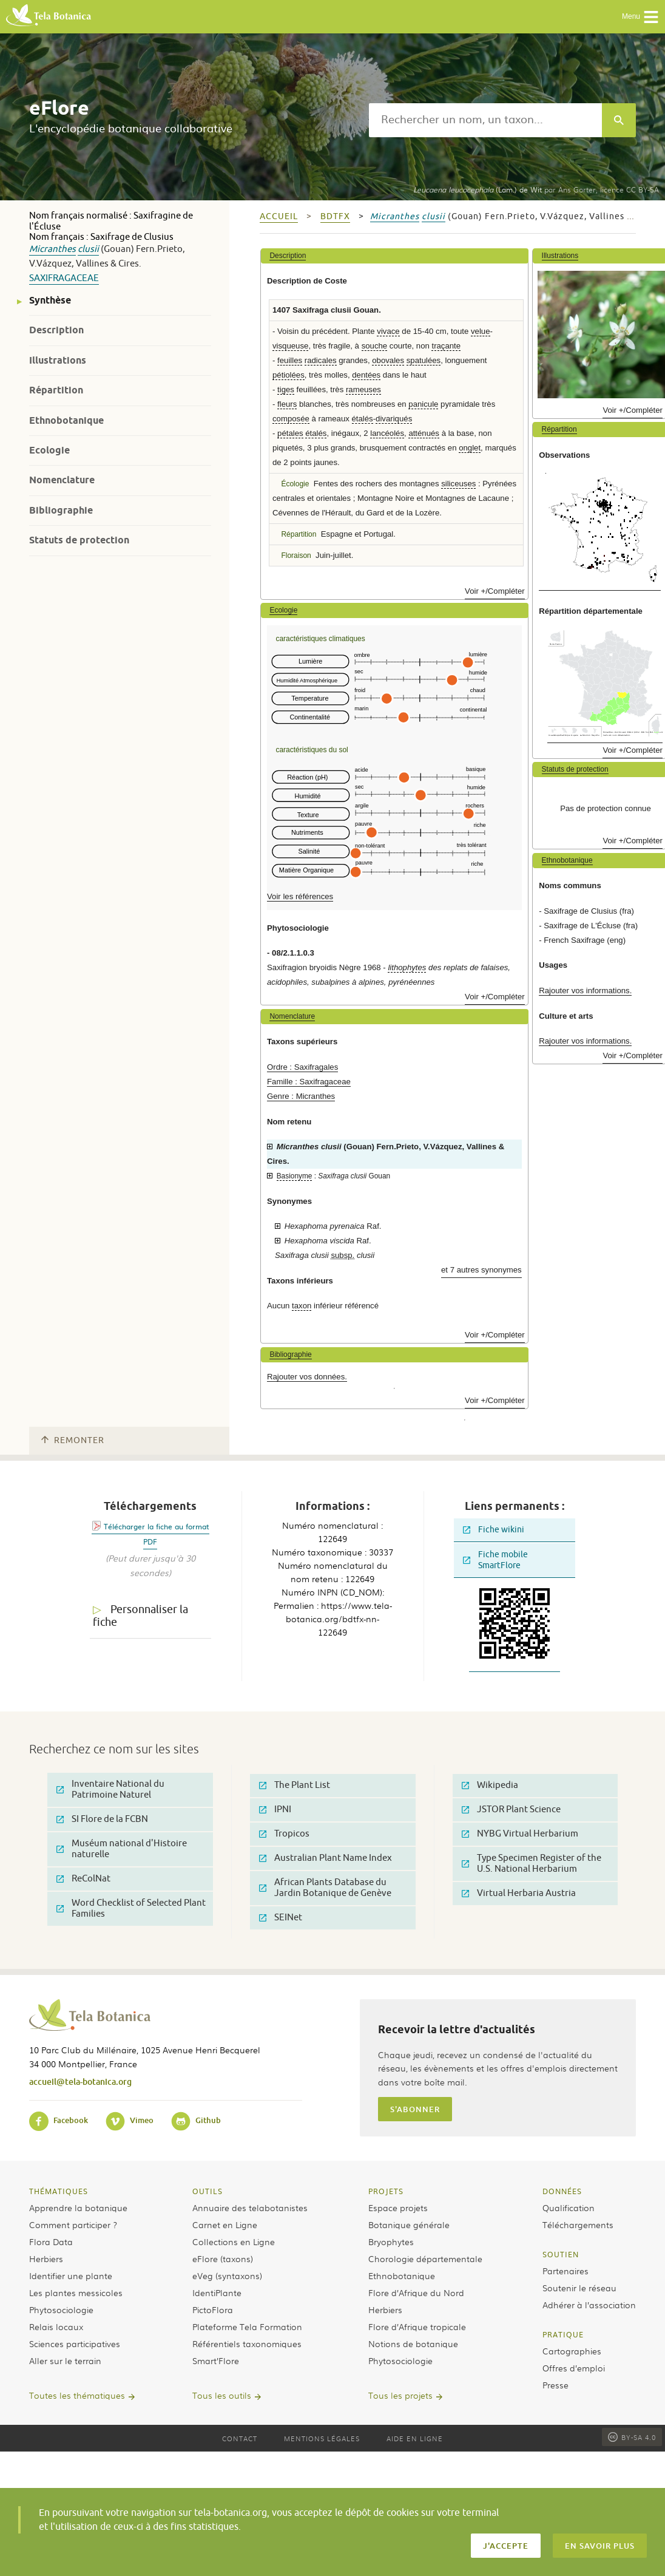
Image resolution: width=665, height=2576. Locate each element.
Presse (555, 2385)
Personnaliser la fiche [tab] (140, 1616)
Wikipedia (490, 1785)
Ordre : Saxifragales (302, 1067)
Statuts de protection (79, 540)
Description (56, 330)
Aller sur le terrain (65, 2360)
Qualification (568, 2207)
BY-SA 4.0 (632, 2437)
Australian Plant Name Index (325, 1858)
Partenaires (565, 2271)
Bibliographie (61, 510)
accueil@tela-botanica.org (80, 2081)
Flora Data (51, 2241)
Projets (385, 2191)
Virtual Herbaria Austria (519, 1893)
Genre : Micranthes (301, 1096)
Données (562, 2191)
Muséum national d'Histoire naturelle (121, 1849)
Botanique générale (409, 2224)
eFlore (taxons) (222, 2258)
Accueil (279, 216)
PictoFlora (212, 2309)
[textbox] (485, 120)
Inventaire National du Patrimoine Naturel (110, 1789)
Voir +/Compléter (495, 591)
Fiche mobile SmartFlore (495, 1560)
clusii (88, 249)
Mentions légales (322, 2438)
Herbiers (46, 2258)
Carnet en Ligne (224, 2224)
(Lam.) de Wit (477, 189)
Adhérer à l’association (589, 2305)
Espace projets (398, 2207)
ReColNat (83, 1878)
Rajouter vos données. (307, 1376)
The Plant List (294, 1785)
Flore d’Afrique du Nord (416, 2292)
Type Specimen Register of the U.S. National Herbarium (531, 1863)
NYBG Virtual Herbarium (520, 1834)
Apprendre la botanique (78, 2207)
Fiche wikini (493, 1529)
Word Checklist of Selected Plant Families (131, 1908)
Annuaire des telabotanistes (250, 2207)
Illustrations (57, 360)
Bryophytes (391, 2241)
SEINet (280, 1917)
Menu (640, 17)
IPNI (275, 1809)
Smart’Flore (215, 2360)
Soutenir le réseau (579, 2288)
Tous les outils (221, 2395)
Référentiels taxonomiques (247, 2343)
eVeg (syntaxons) (227, 2275)
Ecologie (49, 450)
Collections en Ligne (233, 2241)
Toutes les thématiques (77, 2395)
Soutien (560, 2254)
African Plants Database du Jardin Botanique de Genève (325, 1888)
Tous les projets (400, 2395)
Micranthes (52, 249)
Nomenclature (62, 480)
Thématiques (58, 2191)
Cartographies (571, 2351)
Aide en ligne (415, 2438)
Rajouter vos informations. (585, 990)
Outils (207, 2191)
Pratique (563, 2334)
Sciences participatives (74, 2343)
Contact (239, 2438)
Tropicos (284, 1834)
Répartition (56, 390)
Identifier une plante (70, 2275)
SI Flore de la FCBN (102, 1819)
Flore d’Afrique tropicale (417, 2326)
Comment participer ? (73, 2224)
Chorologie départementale (425, 2258)
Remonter (72, 1440)
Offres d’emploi (573, 2368)
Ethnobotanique (66, 420)
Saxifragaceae (64, 278)
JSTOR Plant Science (511, 1809)
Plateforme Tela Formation (247, 2326)
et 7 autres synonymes (481, 1269)
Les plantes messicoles (76, 2292)
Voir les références (300, 896)
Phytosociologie (61, 2309)
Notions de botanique (413, 2343)
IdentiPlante (216, 2292)
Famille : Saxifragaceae (309, 1081)
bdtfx (335, 216)
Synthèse (50, 300)
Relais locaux (56, 2326)
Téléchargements (577, 2224)
